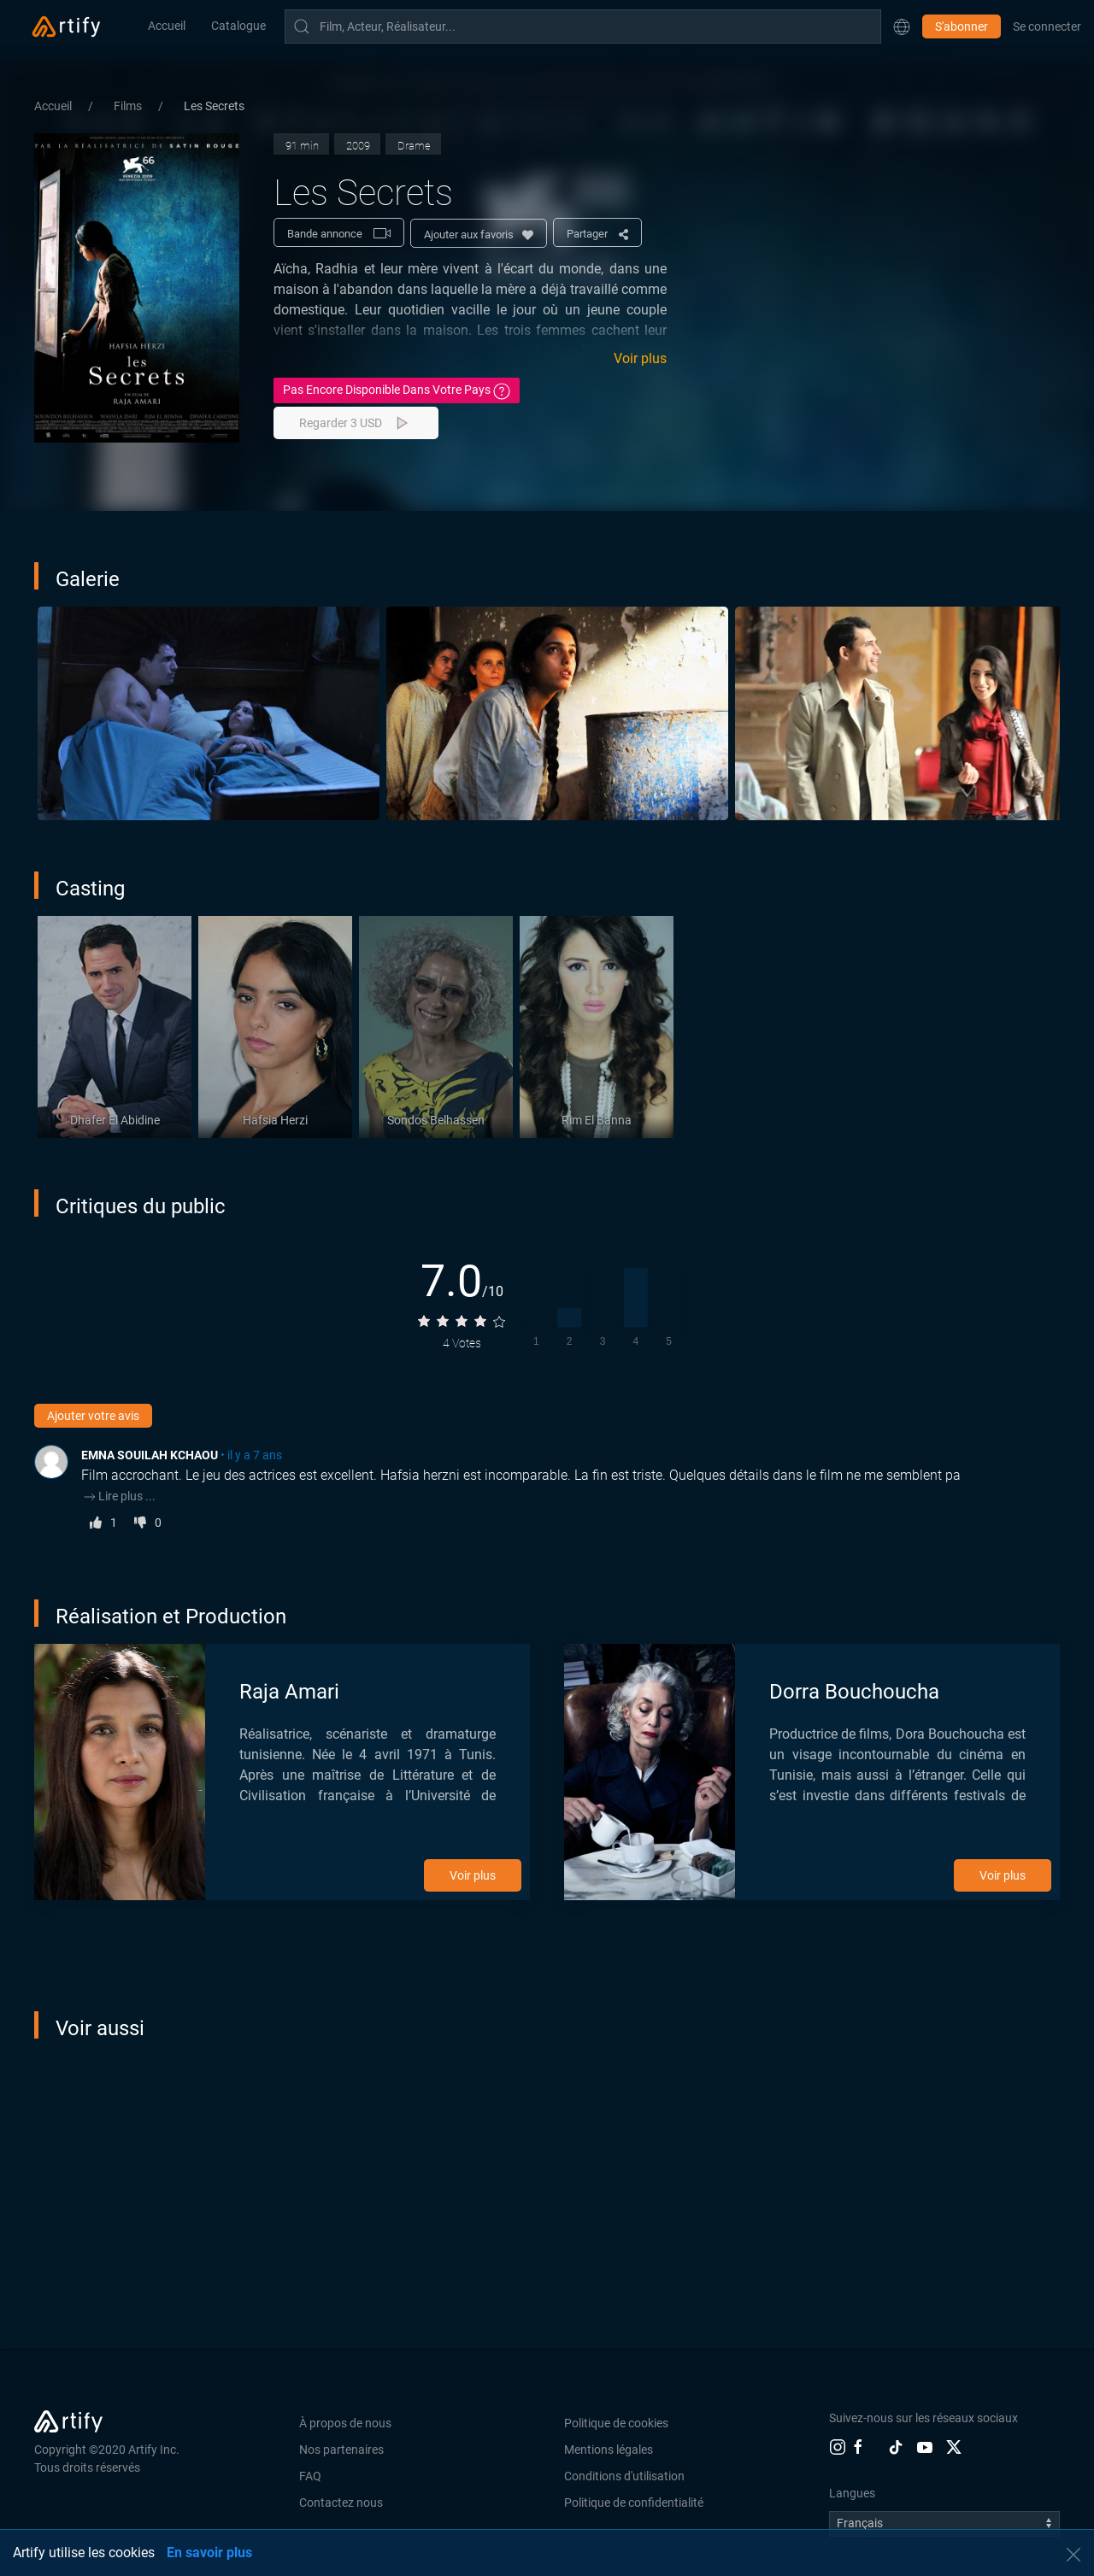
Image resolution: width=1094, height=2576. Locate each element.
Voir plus (640, 358)
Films (129, 106)
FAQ (310, 2476)
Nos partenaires (341, 2449)
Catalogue (238, 25)
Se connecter (1047, 26)
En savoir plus (209, 2552)
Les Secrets (214, 106)
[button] (901, 26)
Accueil (166, 25)
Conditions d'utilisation (624, 2476)
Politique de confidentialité (633, 2502)
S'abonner (961, 26)
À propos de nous (345, 2423)
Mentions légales (608, 2449)
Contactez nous (341, 2502)
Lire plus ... (118, 1496)
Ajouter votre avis (93, 1416)
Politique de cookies (616, 2423)
